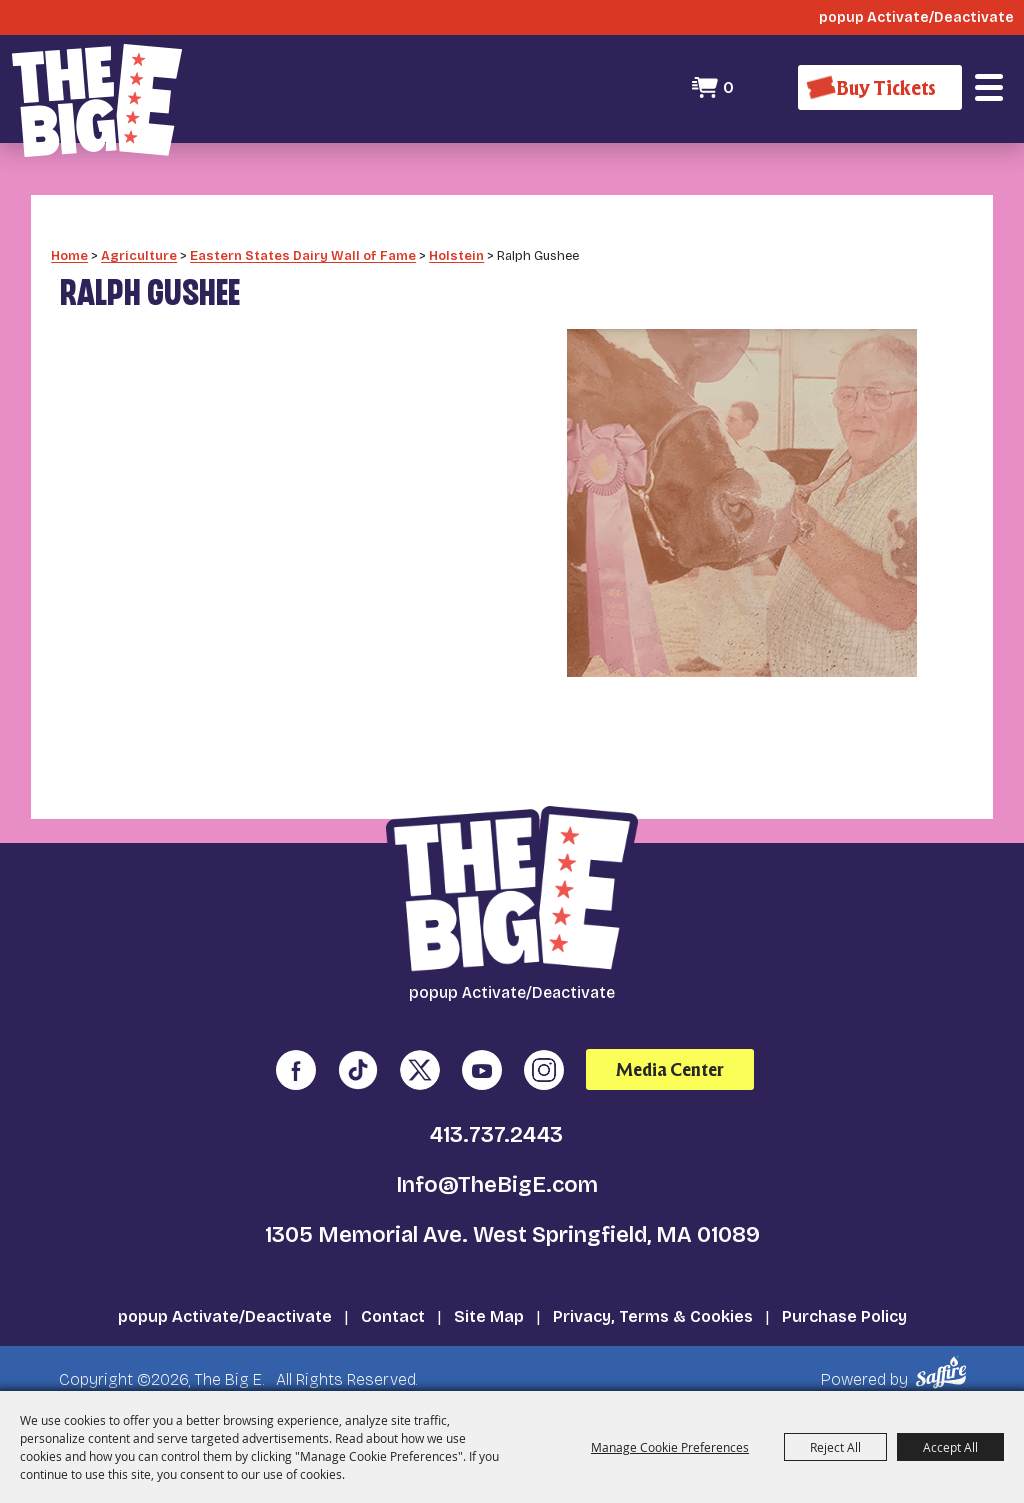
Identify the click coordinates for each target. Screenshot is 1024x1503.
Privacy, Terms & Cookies (653, 1316)
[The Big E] (97, 100)
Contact (393, 1316)
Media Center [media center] (670, 1069)
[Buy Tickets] (880, 87)
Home (69, 255)
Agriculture (139, 255)
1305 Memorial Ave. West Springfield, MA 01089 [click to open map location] (512, 1235)
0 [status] (728, 87)
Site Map (489, 1316)
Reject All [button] (835, 1447)
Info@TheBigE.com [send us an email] (497, 1185)
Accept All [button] (950, 1447)
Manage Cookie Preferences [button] (670, 1447)
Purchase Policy (844, 1316)
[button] (989, 88)
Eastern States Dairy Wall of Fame (303, 255)
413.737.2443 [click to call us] (496, 1135)
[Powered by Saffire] (944, 1372)
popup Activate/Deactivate (225, 1316)
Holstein (456, 255)
